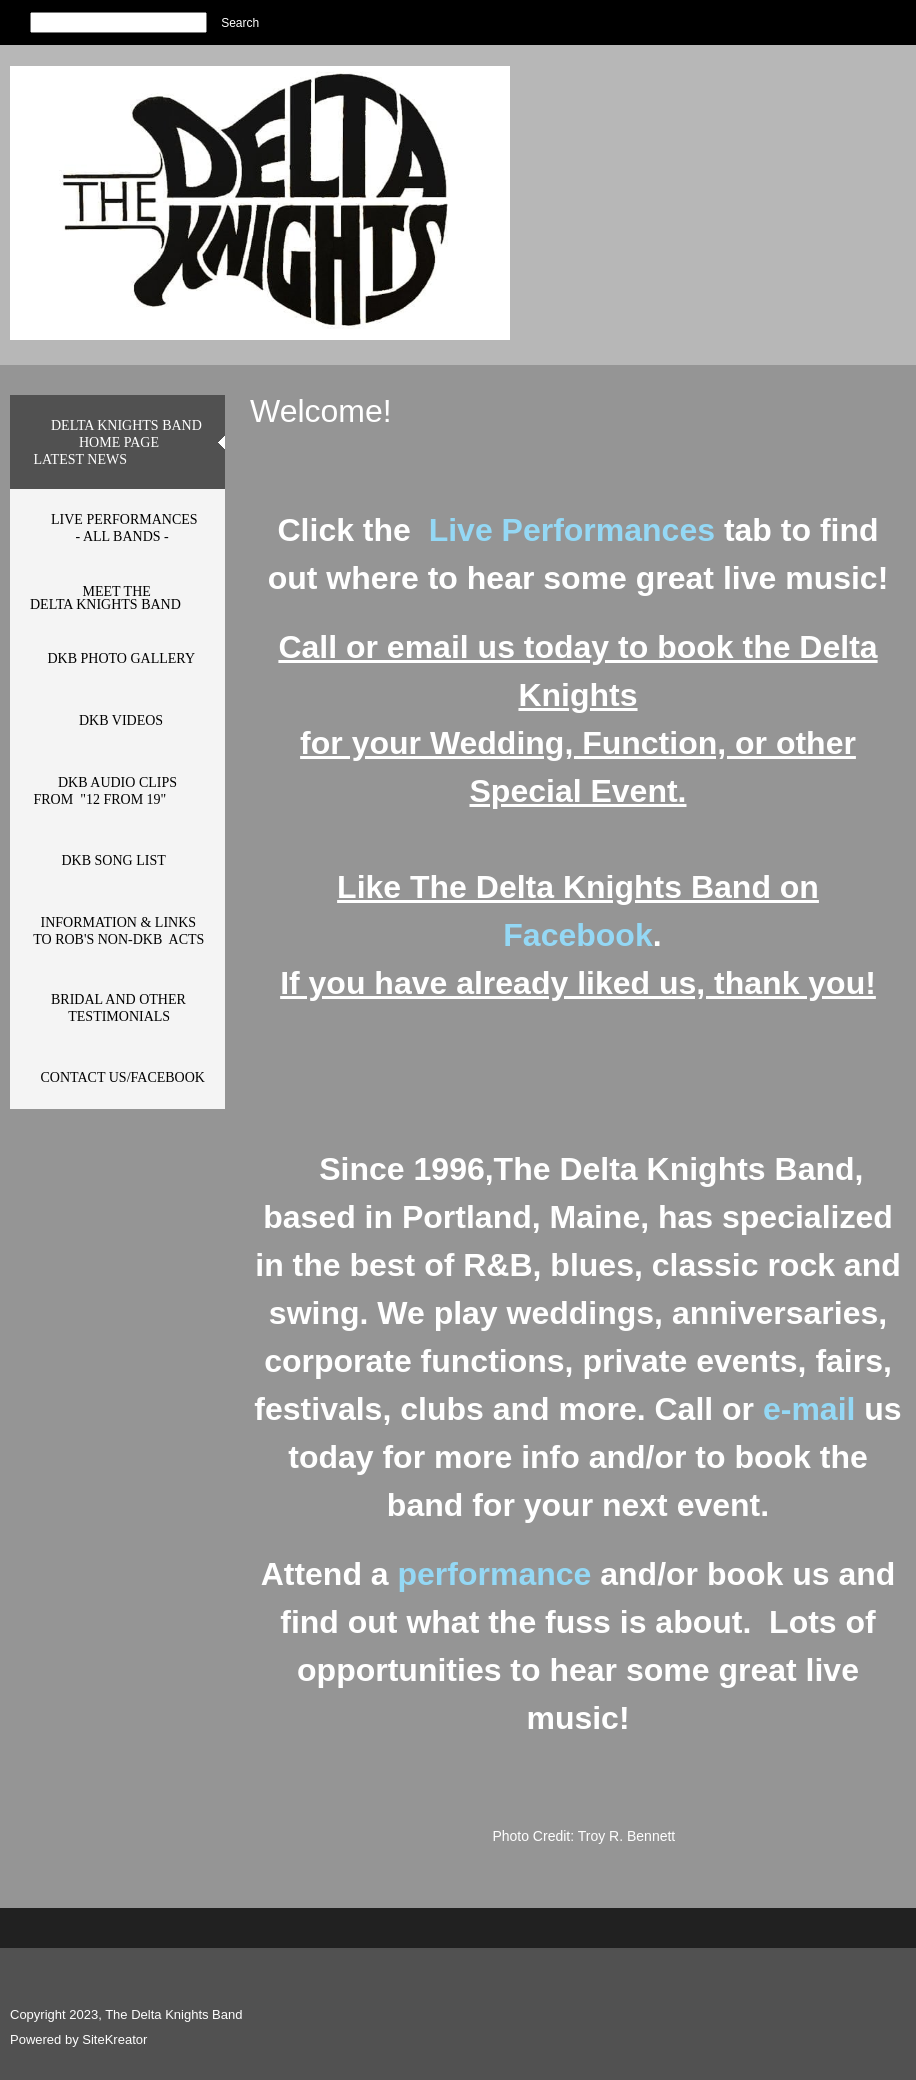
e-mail (813, 1409)
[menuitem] (117, 442)
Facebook (577, 935)
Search (240, 23)
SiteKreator (114, 2039)
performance (495, 1574)
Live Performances (576, 530)
